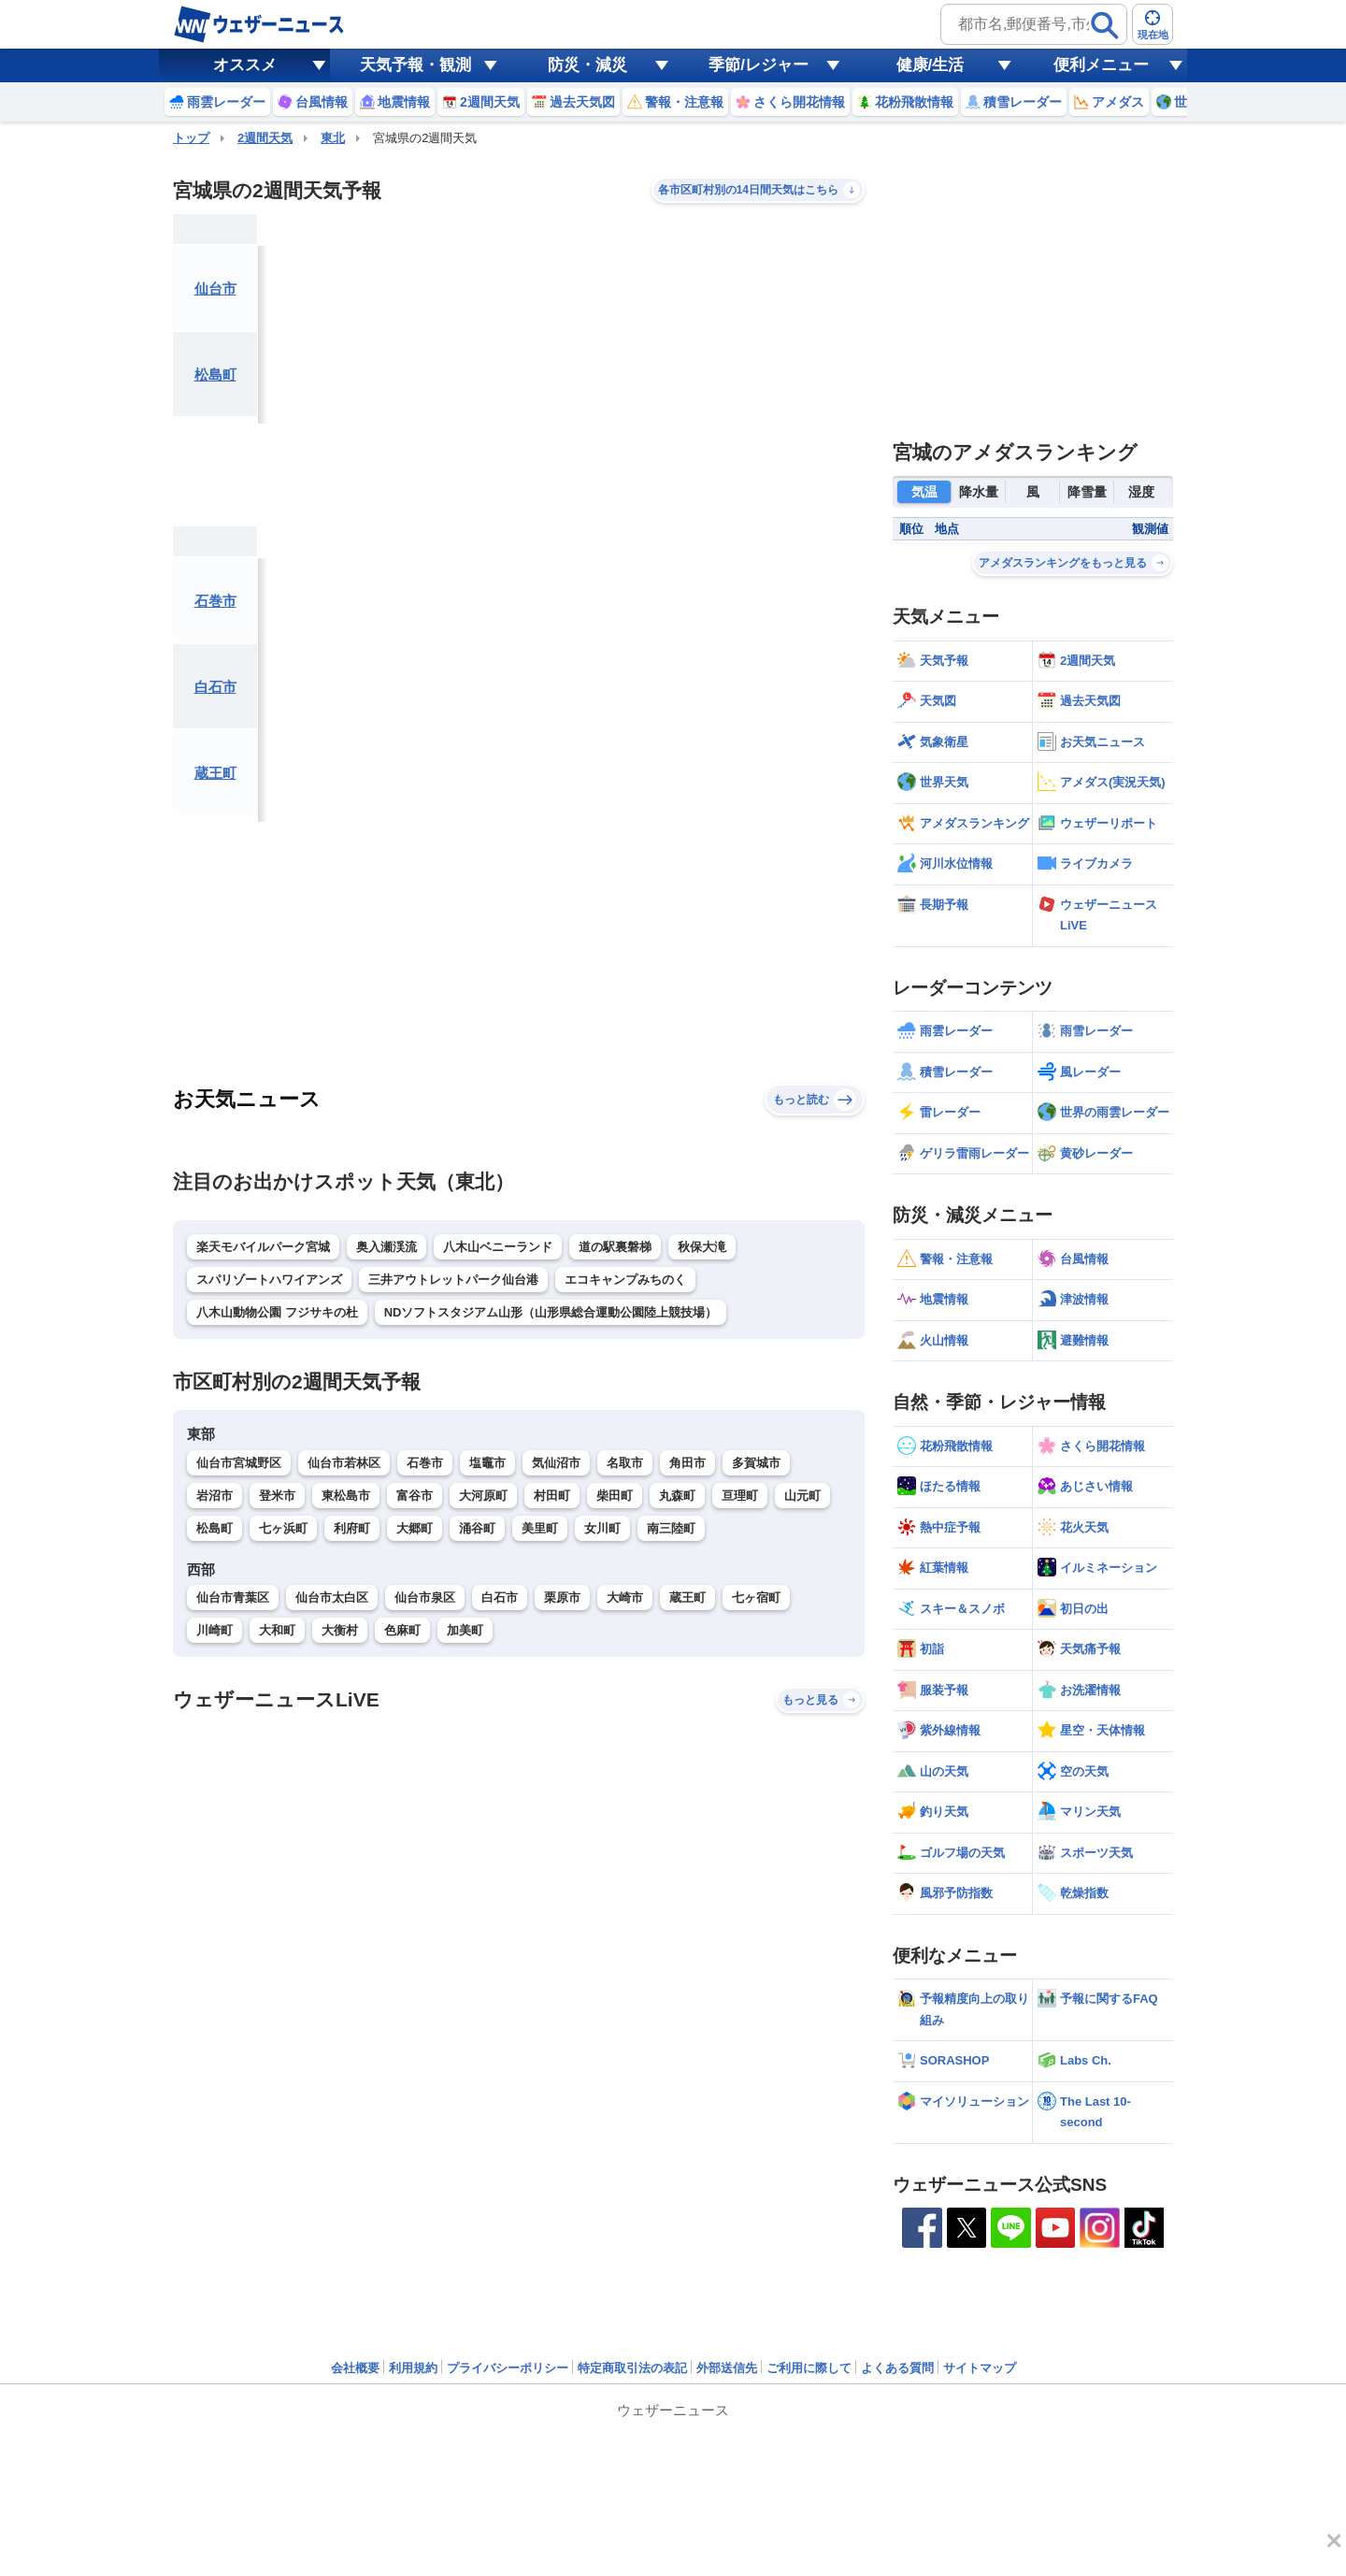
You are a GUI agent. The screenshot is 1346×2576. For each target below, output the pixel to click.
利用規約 (413, 2368)
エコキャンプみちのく (625, 1280)
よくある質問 (897, 2368)
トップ (191, 138)
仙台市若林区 (344, 1463)
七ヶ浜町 (283, 1528)
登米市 (277, 1496)
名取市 (625, 1463)
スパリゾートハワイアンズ (269, 1280)
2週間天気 (265, 138)
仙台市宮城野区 (238, 1463)
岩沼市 (214, 1496)
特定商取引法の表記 (632, 2368)
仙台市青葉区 (232, 1597)
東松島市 (346, 1496)
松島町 (215, 374)
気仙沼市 (556, 1463)
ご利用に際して (809, 2368)
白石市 (215, 687)
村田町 (552, 1496)
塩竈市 (487, 1463)
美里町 (540, 1528)
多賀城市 (756, 1463)
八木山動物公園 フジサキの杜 (277, 1312)
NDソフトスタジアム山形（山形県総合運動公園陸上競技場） (551, 1312)
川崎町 (214, 1630)
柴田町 (614, 1496)
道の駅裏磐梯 (615, 1247)
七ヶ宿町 (756, 1597)
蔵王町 (215, 773)
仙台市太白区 (331, 1597)
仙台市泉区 (424, 1597)
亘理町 (740, 1496)
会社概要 (355, 2368)
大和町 (277, 1630)
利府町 (352, 1528)
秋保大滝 (702, 1247)
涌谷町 (477, 1528)
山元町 (802, 1496)
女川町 (602, 1528)
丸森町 (677, 1496)
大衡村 (340, 1630)
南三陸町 (671, 1528)
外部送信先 (726, 2368)
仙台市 (215, 288)
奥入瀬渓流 (386, 1247)
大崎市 (625, 1597)
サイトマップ (979, 2368)
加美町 (465, 1630)
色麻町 (402, 1630)
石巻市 (215, 601)
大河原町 (483, 1496)
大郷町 (414, 1528)
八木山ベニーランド (497, 1247)
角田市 (687, 1463)
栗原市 (562, 1597)
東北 (333, 138)
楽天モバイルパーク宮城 (263, 1247)
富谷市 (414, 1496)
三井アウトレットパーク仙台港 (453, 1280)
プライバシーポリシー (507, 2368)
